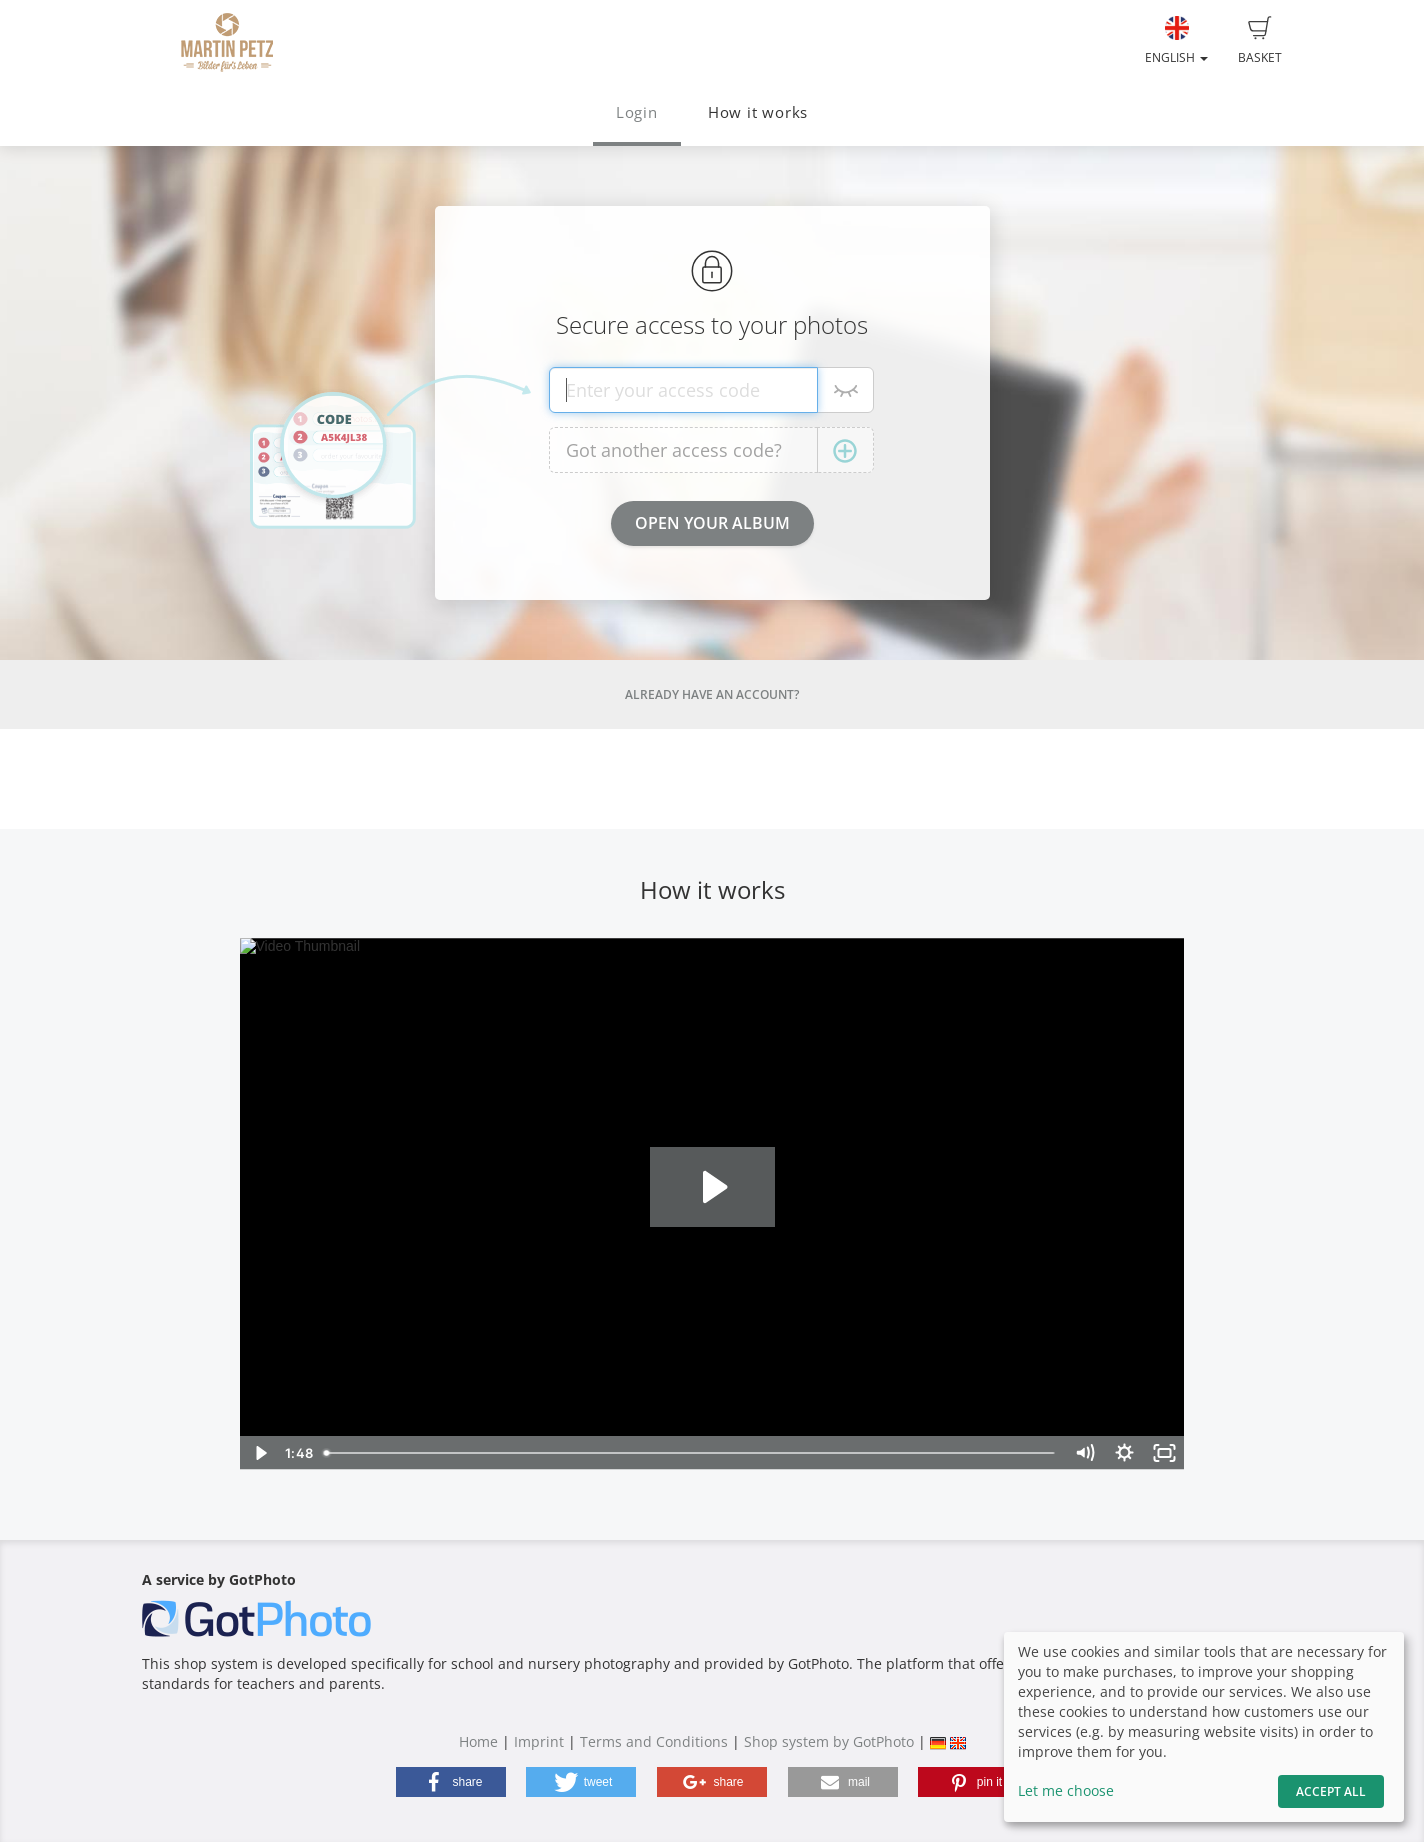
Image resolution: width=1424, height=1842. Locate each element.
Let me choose (1066, 1790)
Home (478, 1741)
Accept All (1331, 1791)
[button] (451, 1782)
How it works (758, 112)
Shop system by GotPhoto (829, 1741)
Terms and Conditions (654, 1741)
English (1176, 41)
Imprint (539, 1741)
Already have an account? (712, 694)
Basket (1260, 41)
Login (637, 112)
